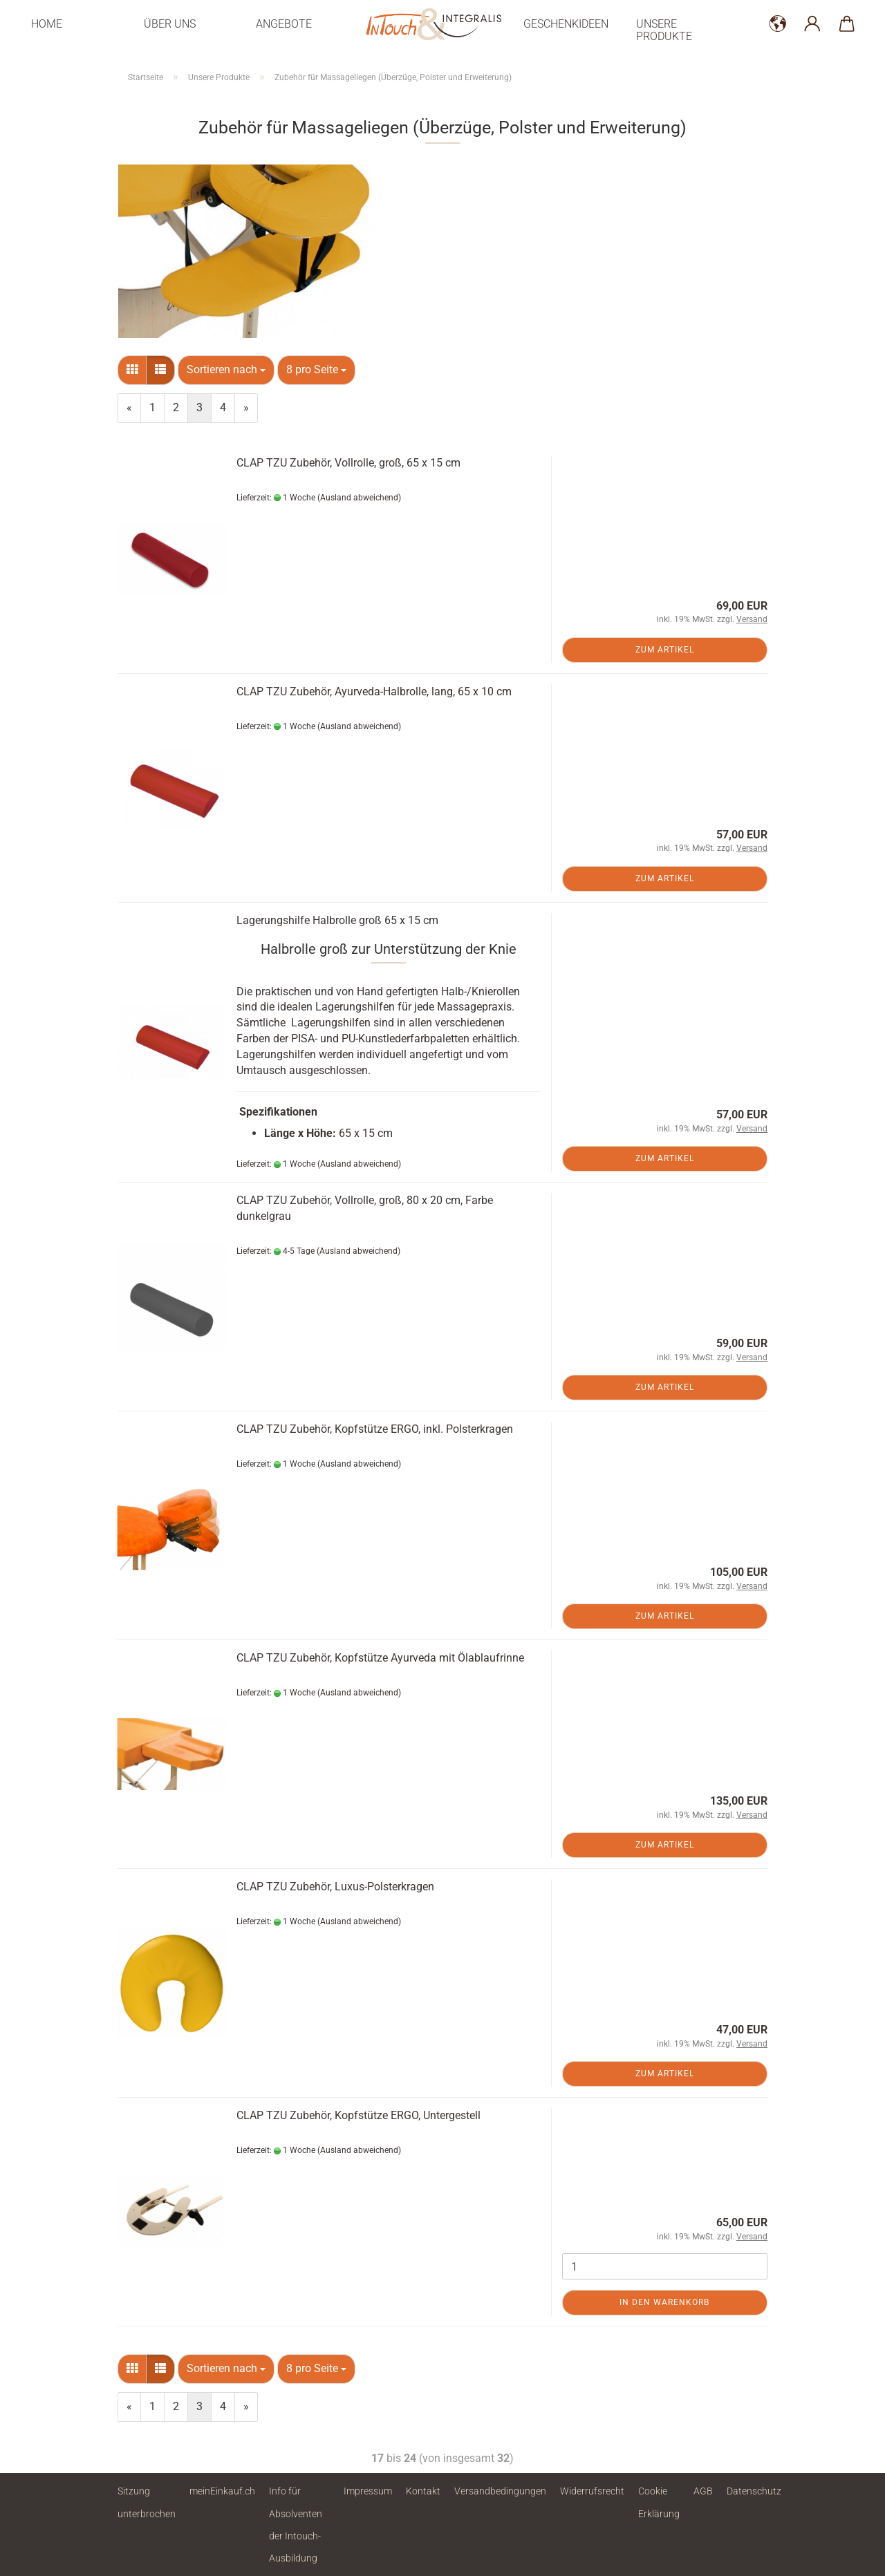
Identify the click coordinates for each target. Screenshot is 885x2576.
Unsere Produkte (664, 30)
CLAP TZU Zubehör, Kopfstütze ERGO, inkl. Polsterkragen (374, 1429)
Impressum (368, 2491)
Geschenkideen (565, 23)
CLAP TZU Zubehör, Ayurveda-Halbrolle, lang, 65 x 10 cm (374, 691)
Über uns (170, 23)
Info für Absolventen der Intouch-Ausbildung (295, 2524)
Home (46, 23)
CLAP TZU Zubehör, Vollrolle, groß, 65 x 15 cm (348, 462)
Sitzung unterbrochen (147, 2502)
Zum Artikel (664, 650)
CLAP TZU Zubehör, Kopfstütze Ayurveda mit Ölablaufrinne (380, 1657)
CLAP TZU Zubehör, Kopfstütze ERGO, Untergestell (358, 2115)
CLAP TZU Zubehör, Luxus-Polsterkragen (335, 1886)
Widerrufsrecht (592, 2491)
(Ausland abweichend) (359, 497)
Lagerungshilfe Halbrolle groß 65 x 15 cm (337, 920)
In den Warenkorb (664, 2302)
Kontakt (423, 2491)
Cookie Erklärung (659, 2502)
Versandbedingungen (500, 2491)
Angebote (284, 23)
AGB (703, 2491)
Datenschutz (754, 2491)
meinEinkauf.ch (222, 2491)
